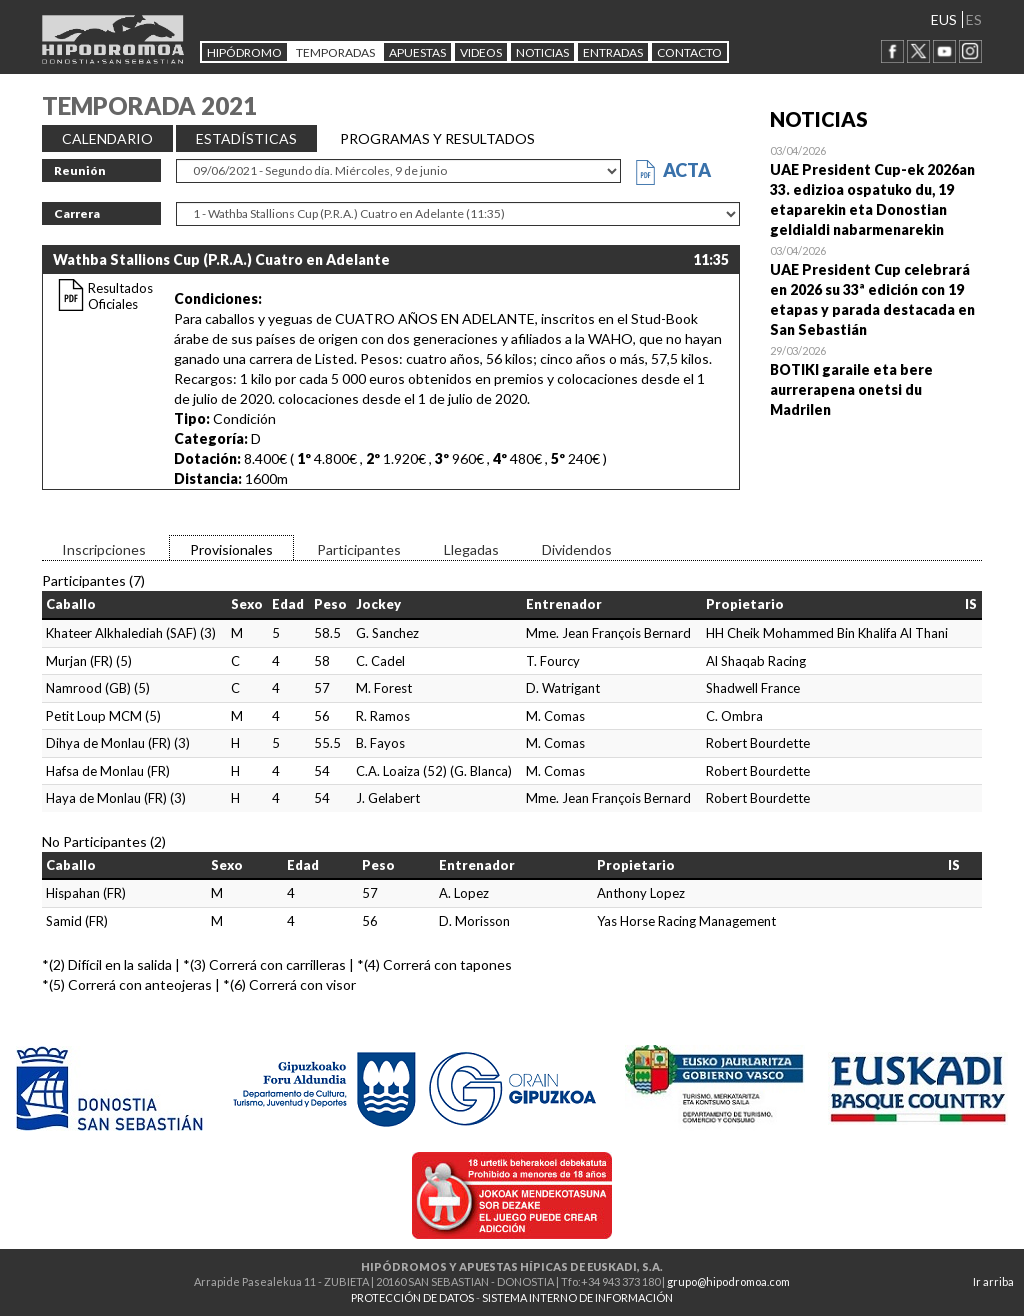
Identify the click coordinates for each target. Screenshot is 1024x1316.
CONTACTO (689, 52)
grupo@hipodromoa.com (728, 1281)
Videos (481, 52)
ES (974, 19)
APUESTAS (417, 52)
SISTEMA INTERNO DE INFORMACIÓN (577, 1297)
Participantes (359, 549)
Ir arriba (993, 1281)
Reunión (80, 170)
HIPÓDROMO (244, 52)
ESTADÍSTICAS (246, 138)
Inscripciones (104, 549)
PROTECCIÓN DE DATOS (412, 1297)
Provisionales (231, 549)
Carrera (77, 213)
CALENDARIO (107, 138)
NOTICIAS (542, 52)
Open (876, 190)
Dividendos (577, 549)
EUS (944, 19)
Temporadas (335, 52)
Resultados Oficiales (120, 296)
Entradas (613, 52)
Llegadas (471, 549)
